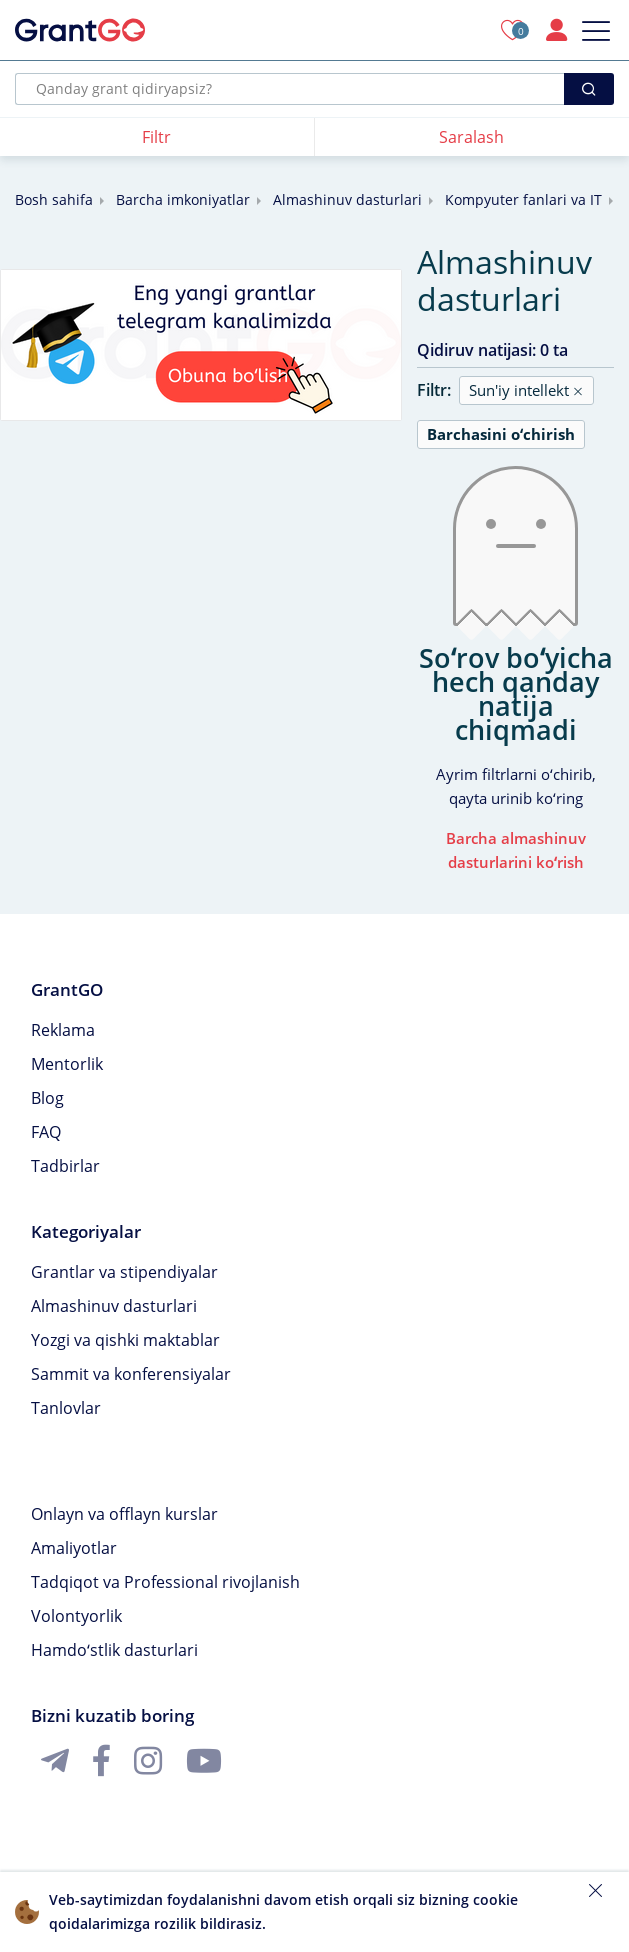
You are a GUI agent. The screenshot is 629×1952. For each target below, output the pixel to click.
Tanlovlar (66, 1408)
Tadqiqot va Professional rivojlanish (165, 1582)
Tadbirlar (65, 1166)
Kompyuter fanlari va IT (523, 199)
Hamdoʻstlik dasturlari (114, 1650)
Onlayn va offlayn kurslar (124, 1514)
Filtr (156, 137)
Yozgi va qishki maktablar (125, 1340)
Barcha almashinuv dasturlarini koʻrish (516, 850)
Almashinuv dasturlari (347, 199)
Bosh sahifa (54, 199)
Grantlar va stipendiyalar (124, 1272)
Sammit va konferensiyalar (131, 1374)
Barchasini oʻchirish (501, 434)
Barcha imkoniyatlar (183, 199)
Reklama (63, 1030)
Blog (47, 1098)
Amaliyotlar (74, 1548)
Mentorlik (67, 1064)
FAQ (46, 1132)
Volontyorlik (76, 1616)
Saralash (471, 137)
